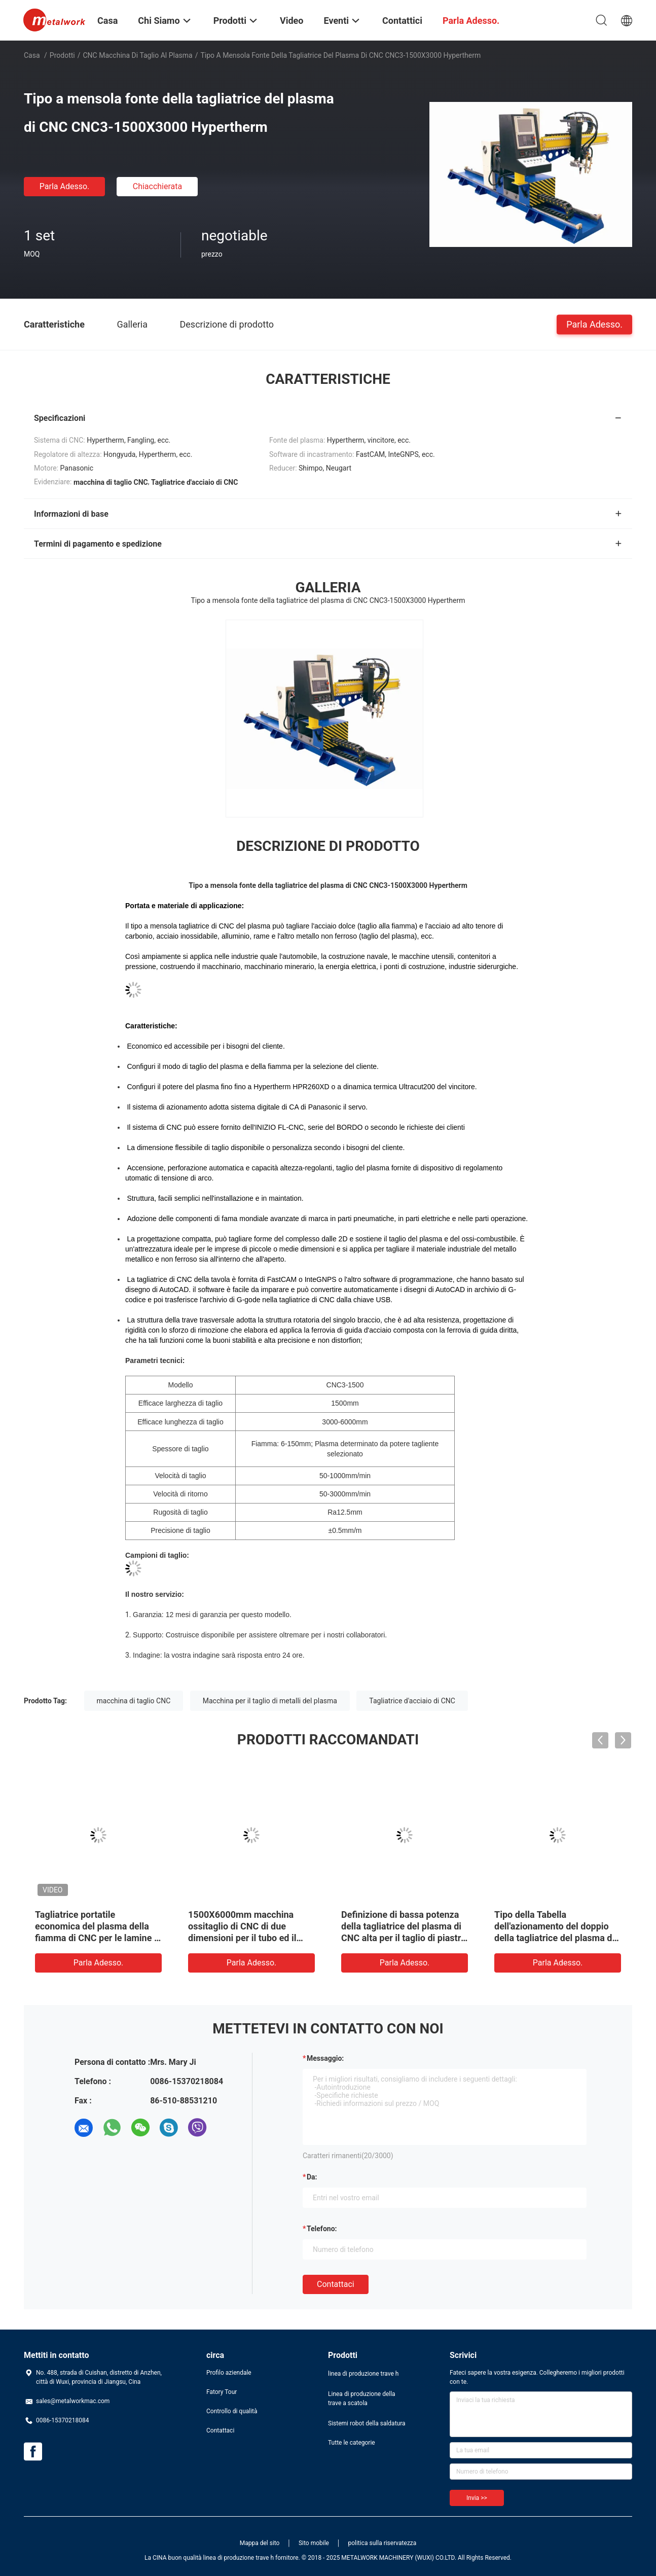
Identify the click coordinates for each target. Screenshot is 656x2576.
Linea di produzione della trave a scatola (361, 2398)
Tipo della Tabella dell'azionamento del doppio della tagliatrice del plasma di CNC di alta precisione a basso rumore (556, 1937)
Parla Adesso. (65, 186)
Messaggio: (325, 2058)
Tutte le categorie (351, 2442)
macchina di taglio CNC (134, 1701)
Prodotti (62, 55)
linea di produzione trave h (363, 2373)
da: (312, 2177)
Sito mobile (314, 2543)
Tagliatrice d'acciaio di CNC (412, 1701)
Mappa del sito (260, 2543)
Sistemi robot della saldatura (367, 2423)
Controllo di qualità (232, 2411)
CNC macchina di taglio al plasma (138, 55)
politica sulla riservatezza (382, 2543)
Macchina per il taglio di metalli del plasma (270, 1701)
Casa (32, 55)
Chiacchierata (158, 186)
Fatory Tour (221, 2391)
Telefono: (322, 2229)
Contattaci (335, 2284)
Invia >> (476, 2497)
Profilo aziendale (228, 2372)
